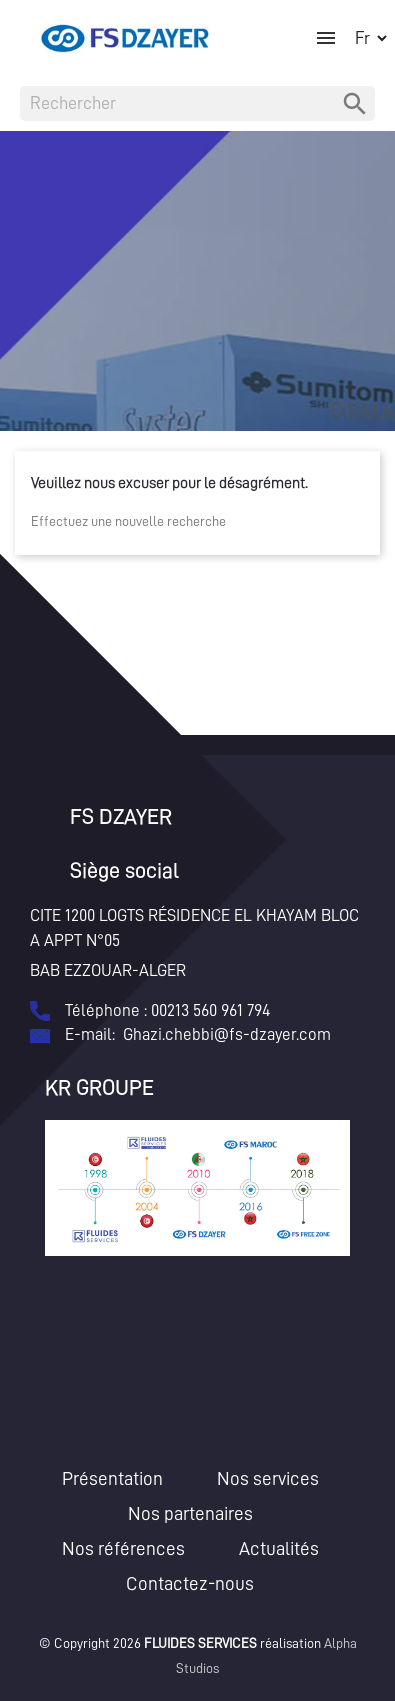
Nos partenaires (190, 1513)
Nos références (123, 1548)
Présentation (112, 1478)
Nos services (268, 1478)
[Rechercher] (197, 103)
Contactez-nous (190, 1583)
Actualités (279, 1548)
